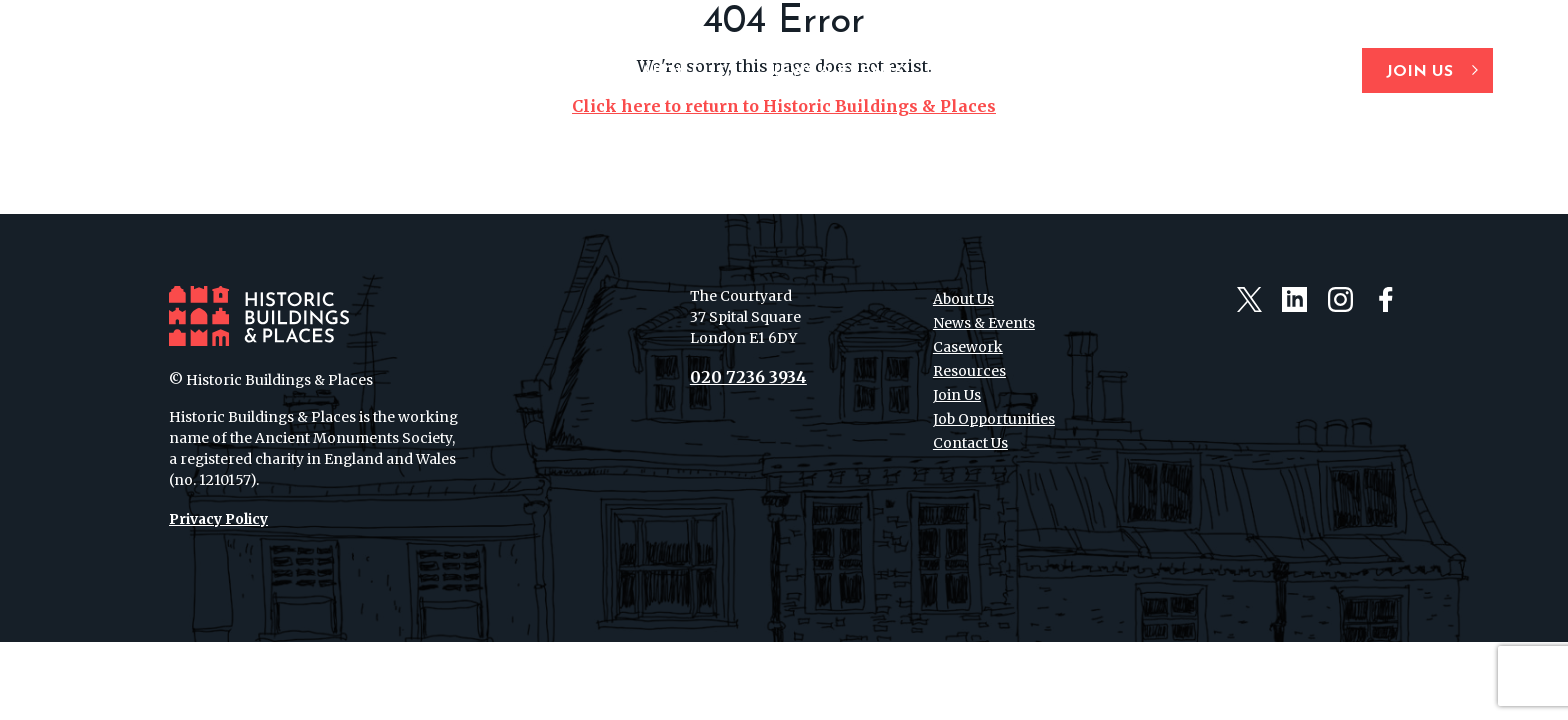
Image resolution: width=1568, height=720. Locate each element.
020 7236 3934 (748, 377)
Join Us (1419, 72)
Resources (1127, 72)
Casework (991, 72)
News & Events (834, 72)
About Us (683, 72)
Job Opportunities (994, 419)
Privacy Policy (218, 519)
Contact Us (1269, 72)
